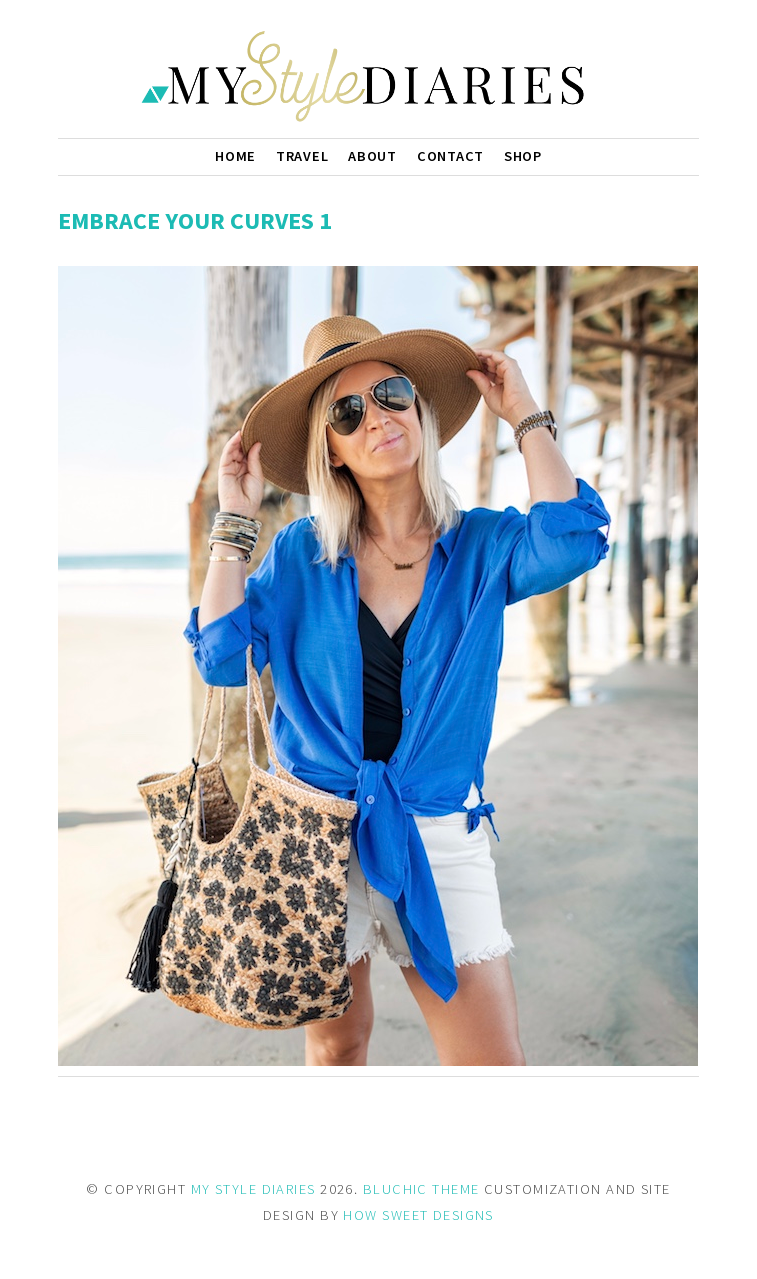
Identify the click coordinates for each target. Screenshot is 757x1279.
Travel (302, 156)
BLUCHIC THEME (421, 1189)
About (372, 156)
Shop (523, 156)
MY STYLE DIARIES (253, 1189)
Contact (450, 156)
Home (235, 156)
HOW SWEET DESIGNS (418, 1215)
